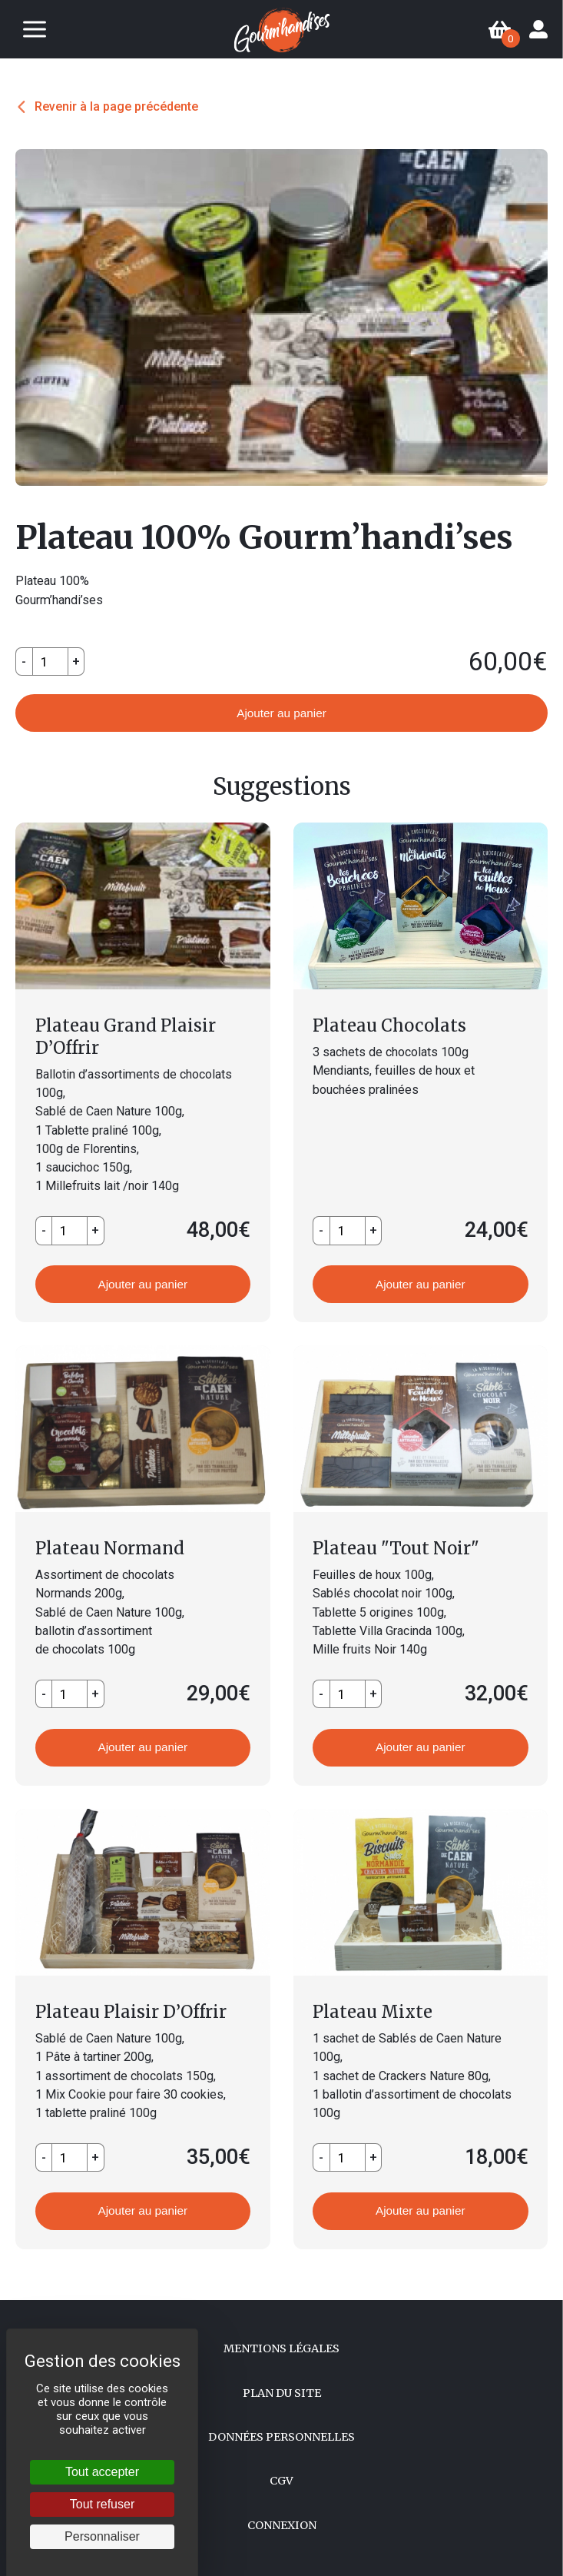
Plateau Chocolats (389, 1025)
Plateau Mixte (372, 2012)
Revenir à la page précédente (116, 106)
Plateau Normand (109, 1548)
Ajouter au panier (281, 713)
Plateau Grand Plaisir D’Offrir (125, 1037)
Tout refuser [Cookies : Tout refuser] (102, 2504)
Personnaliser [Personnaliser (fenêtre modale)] (102, 2536)
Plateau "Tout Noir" (396, 1548)
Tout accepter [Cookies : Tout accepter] (102, 2471)
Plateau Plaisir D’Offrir (131, 2012)
